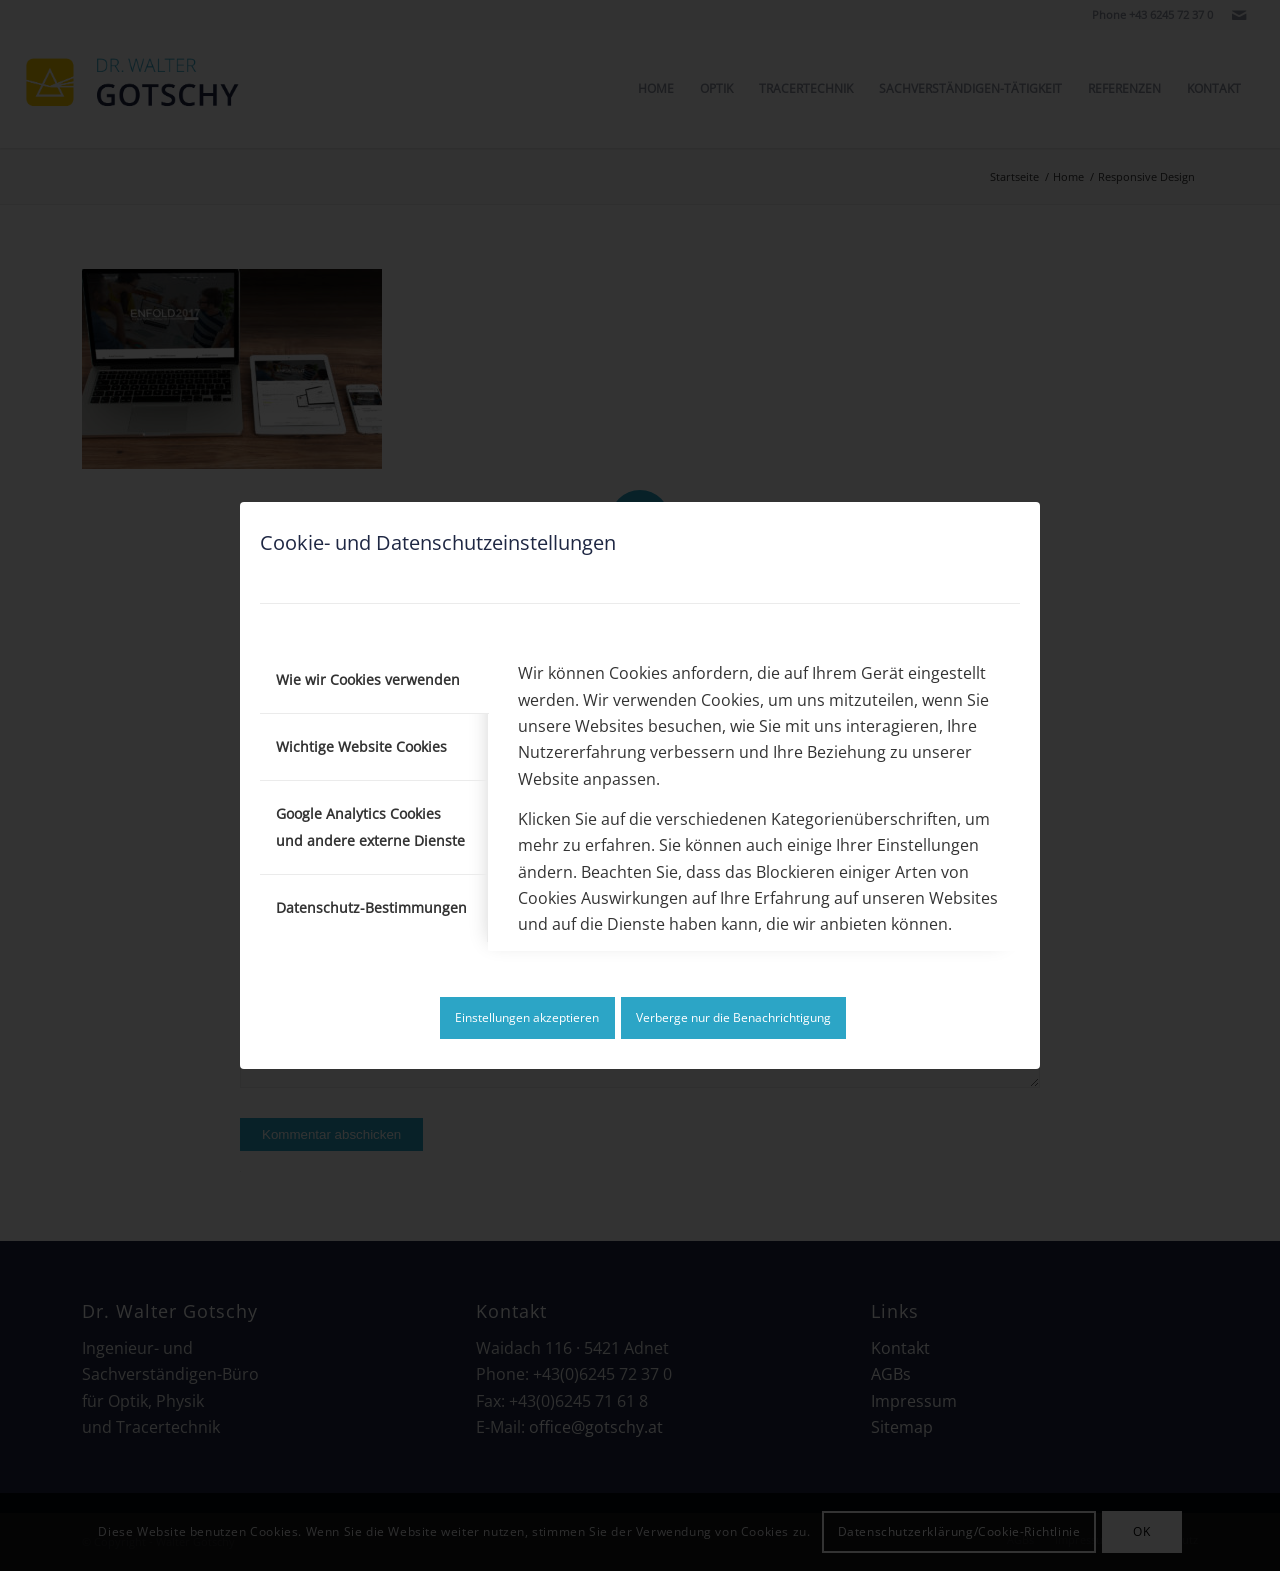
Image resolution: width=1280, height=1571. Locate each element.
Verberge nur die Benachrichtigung (733, 1017)
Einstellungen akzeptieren (527, 1017)
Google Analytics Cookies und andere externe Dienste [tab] (370, 826)
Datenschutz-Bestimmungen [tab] (371, 907)
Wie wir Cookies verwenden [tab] (368, 679)
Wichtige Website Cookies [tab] (361, 746)
